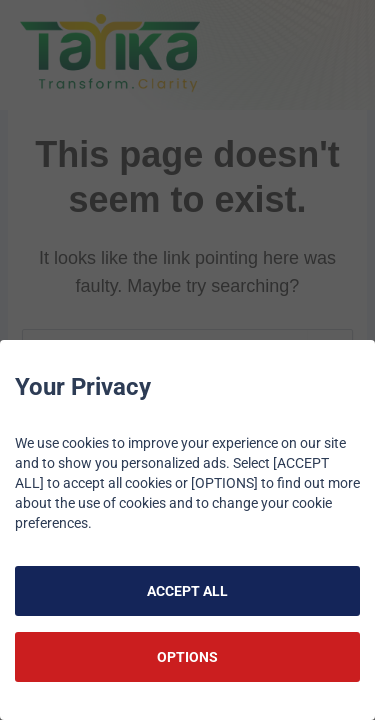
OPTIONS (187, 657)
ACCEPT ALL (187, 591)
